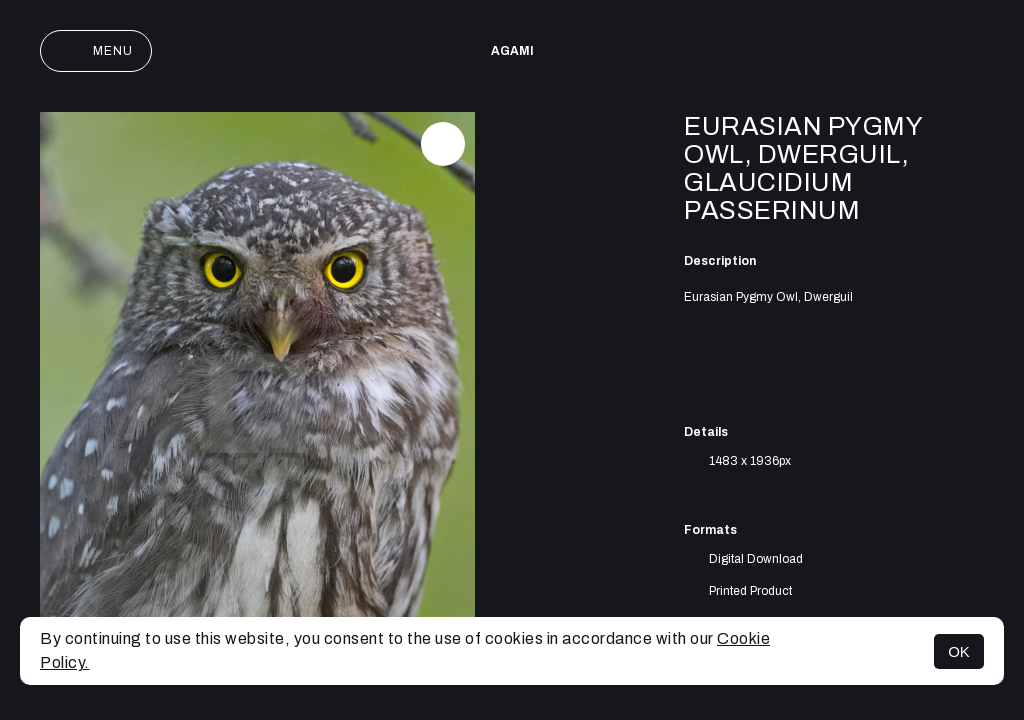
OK (959, 651)
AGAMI (512, 51)
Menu (96, 51)
